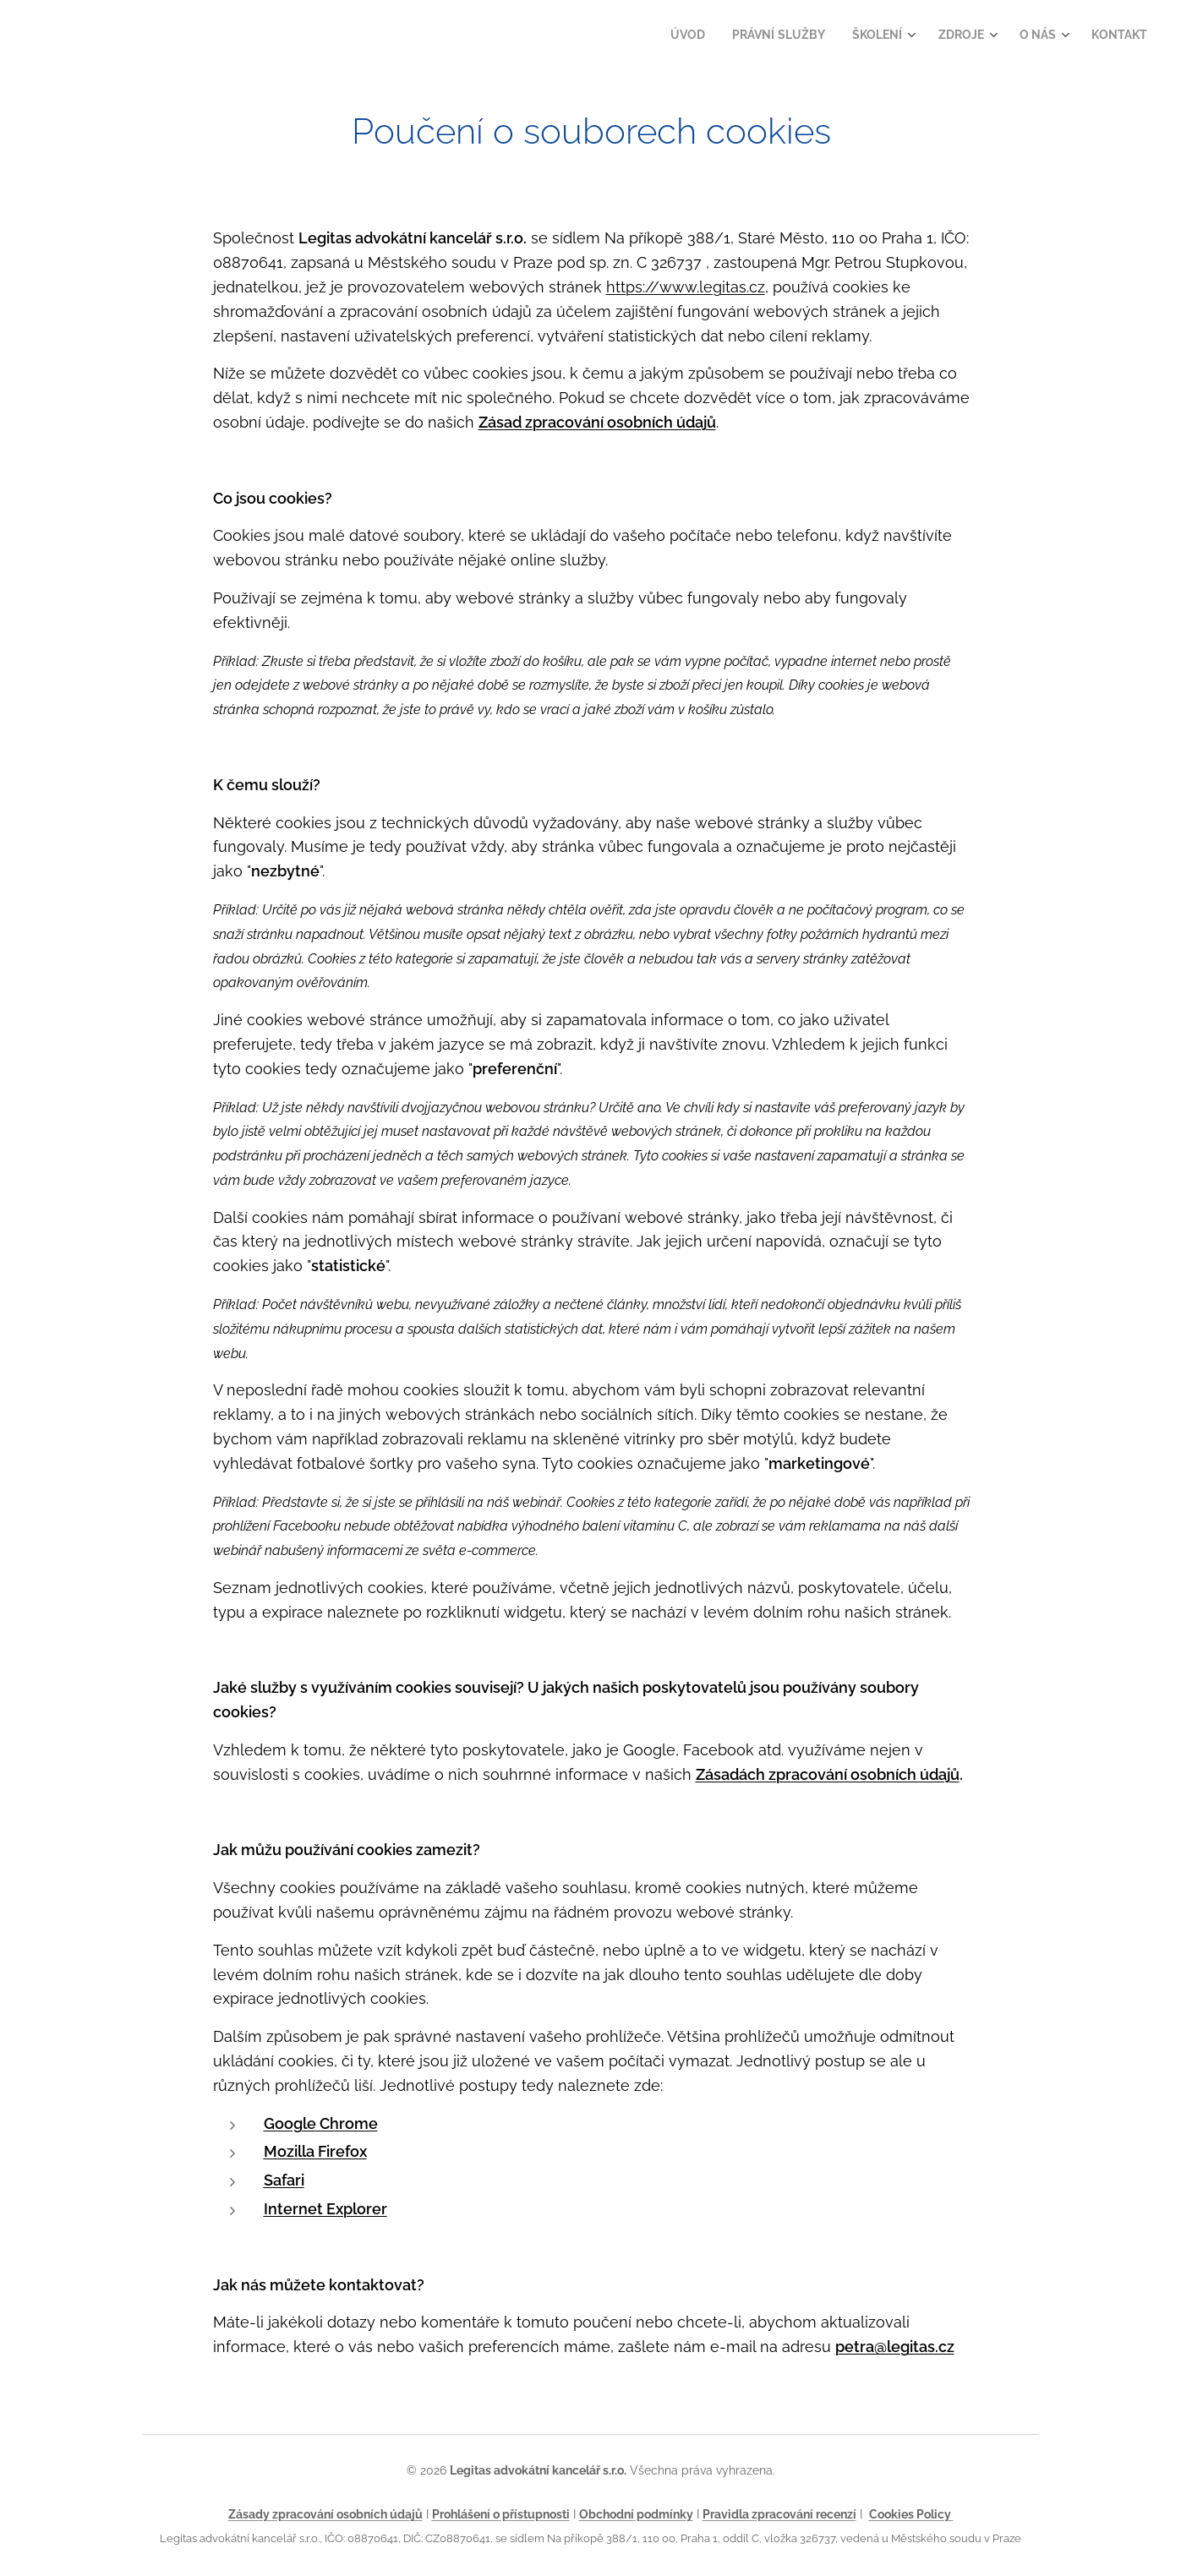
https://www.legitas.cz (684, 287)
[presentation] (616, 2152)
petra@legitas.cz (894, 2346)
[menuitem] (671, 35)
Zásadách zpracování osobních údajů (827, 1774)
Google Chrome (320, 2123)
